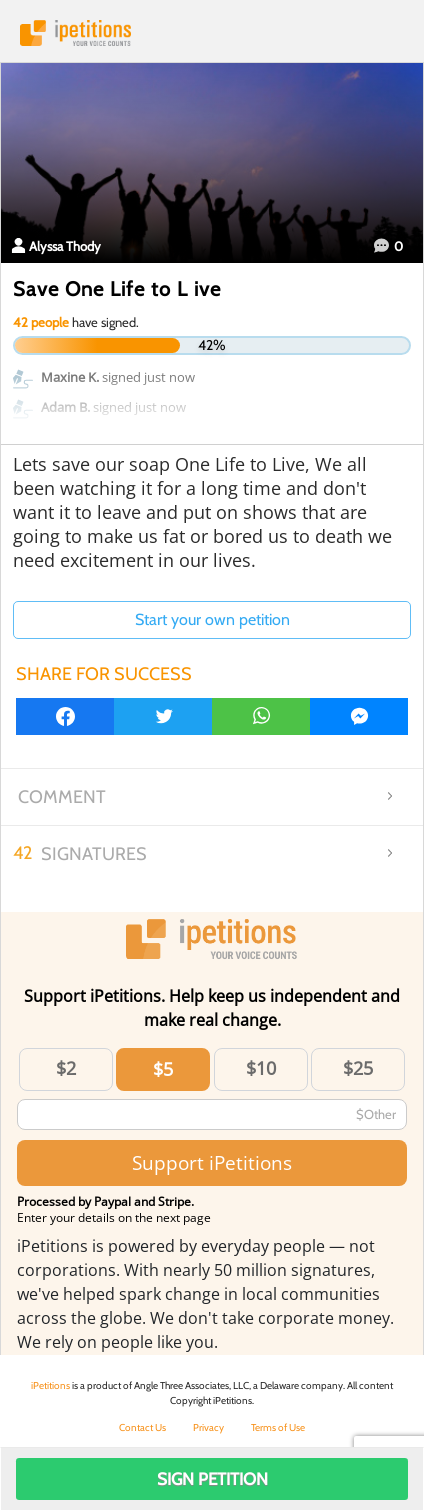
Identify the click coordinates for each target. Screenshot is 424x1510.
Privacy (208, 1427)
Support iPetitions (212, 1162)
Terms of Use (278, 1427)
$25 (358, 1068)
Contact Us (142, 1427)
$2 (66, 1068)
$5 (163, 1069)
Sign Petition (212, 1479)
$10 (261, 1068)
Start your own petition (212, 619)
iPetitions (212, 33)
